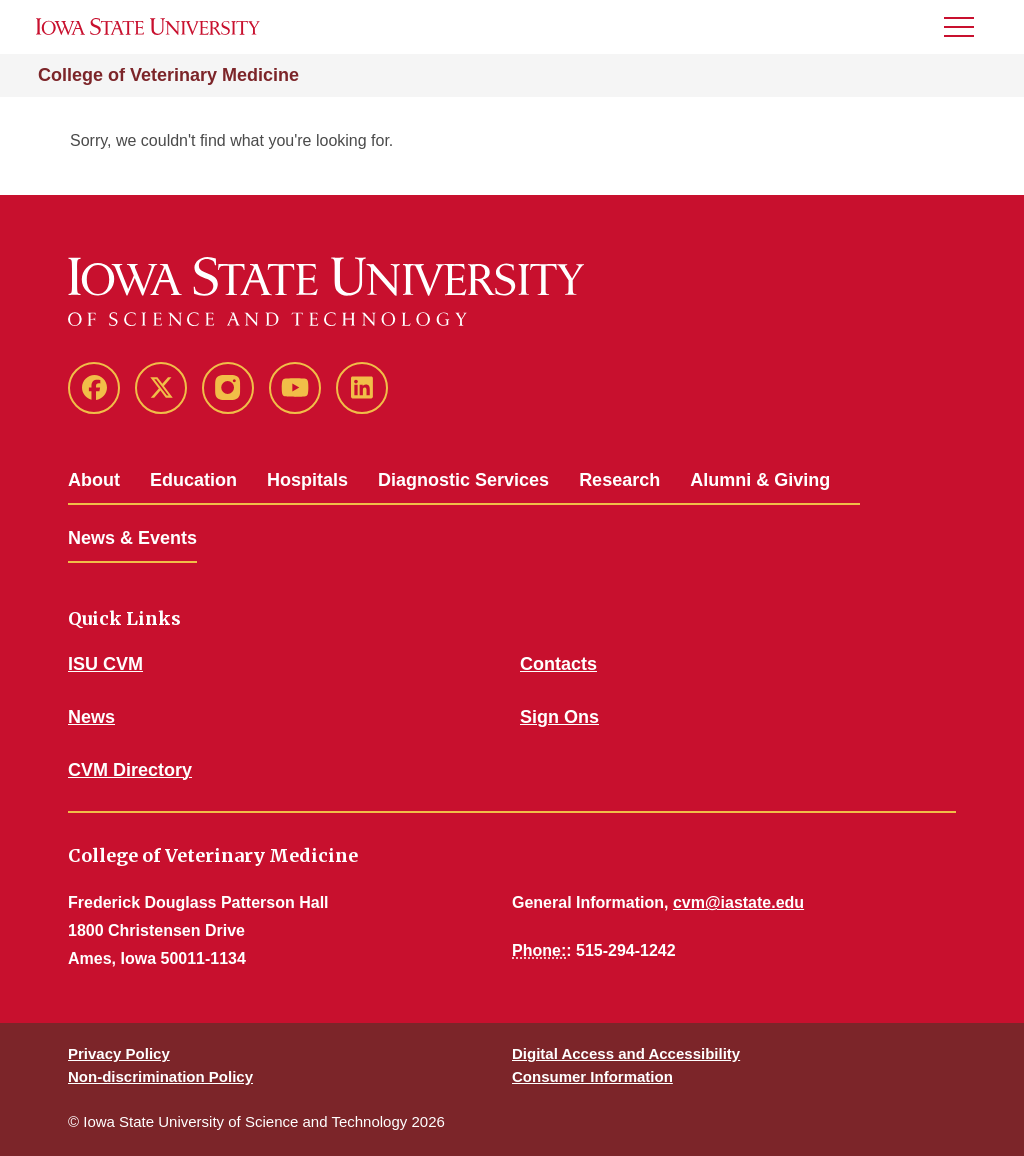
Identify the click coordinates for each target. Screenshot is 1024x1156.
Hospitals (307, 480)
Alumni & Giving (760, 480)
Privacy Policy (119, 1053)
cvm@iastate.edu (738, 902)
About (94, 480)
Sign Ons (559, 717)
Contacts (558, 664)
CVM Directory (130, 770)
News (91, 717)
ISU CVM (105, 664)
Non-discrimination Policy (160, 1076)
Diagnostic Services (463, 480)
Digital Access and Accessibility (626, 1053)
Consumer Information (592, 1076)
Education (193, 480)
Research (619, 480)
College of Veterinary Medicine (168, 75)
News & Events (132, 538)
